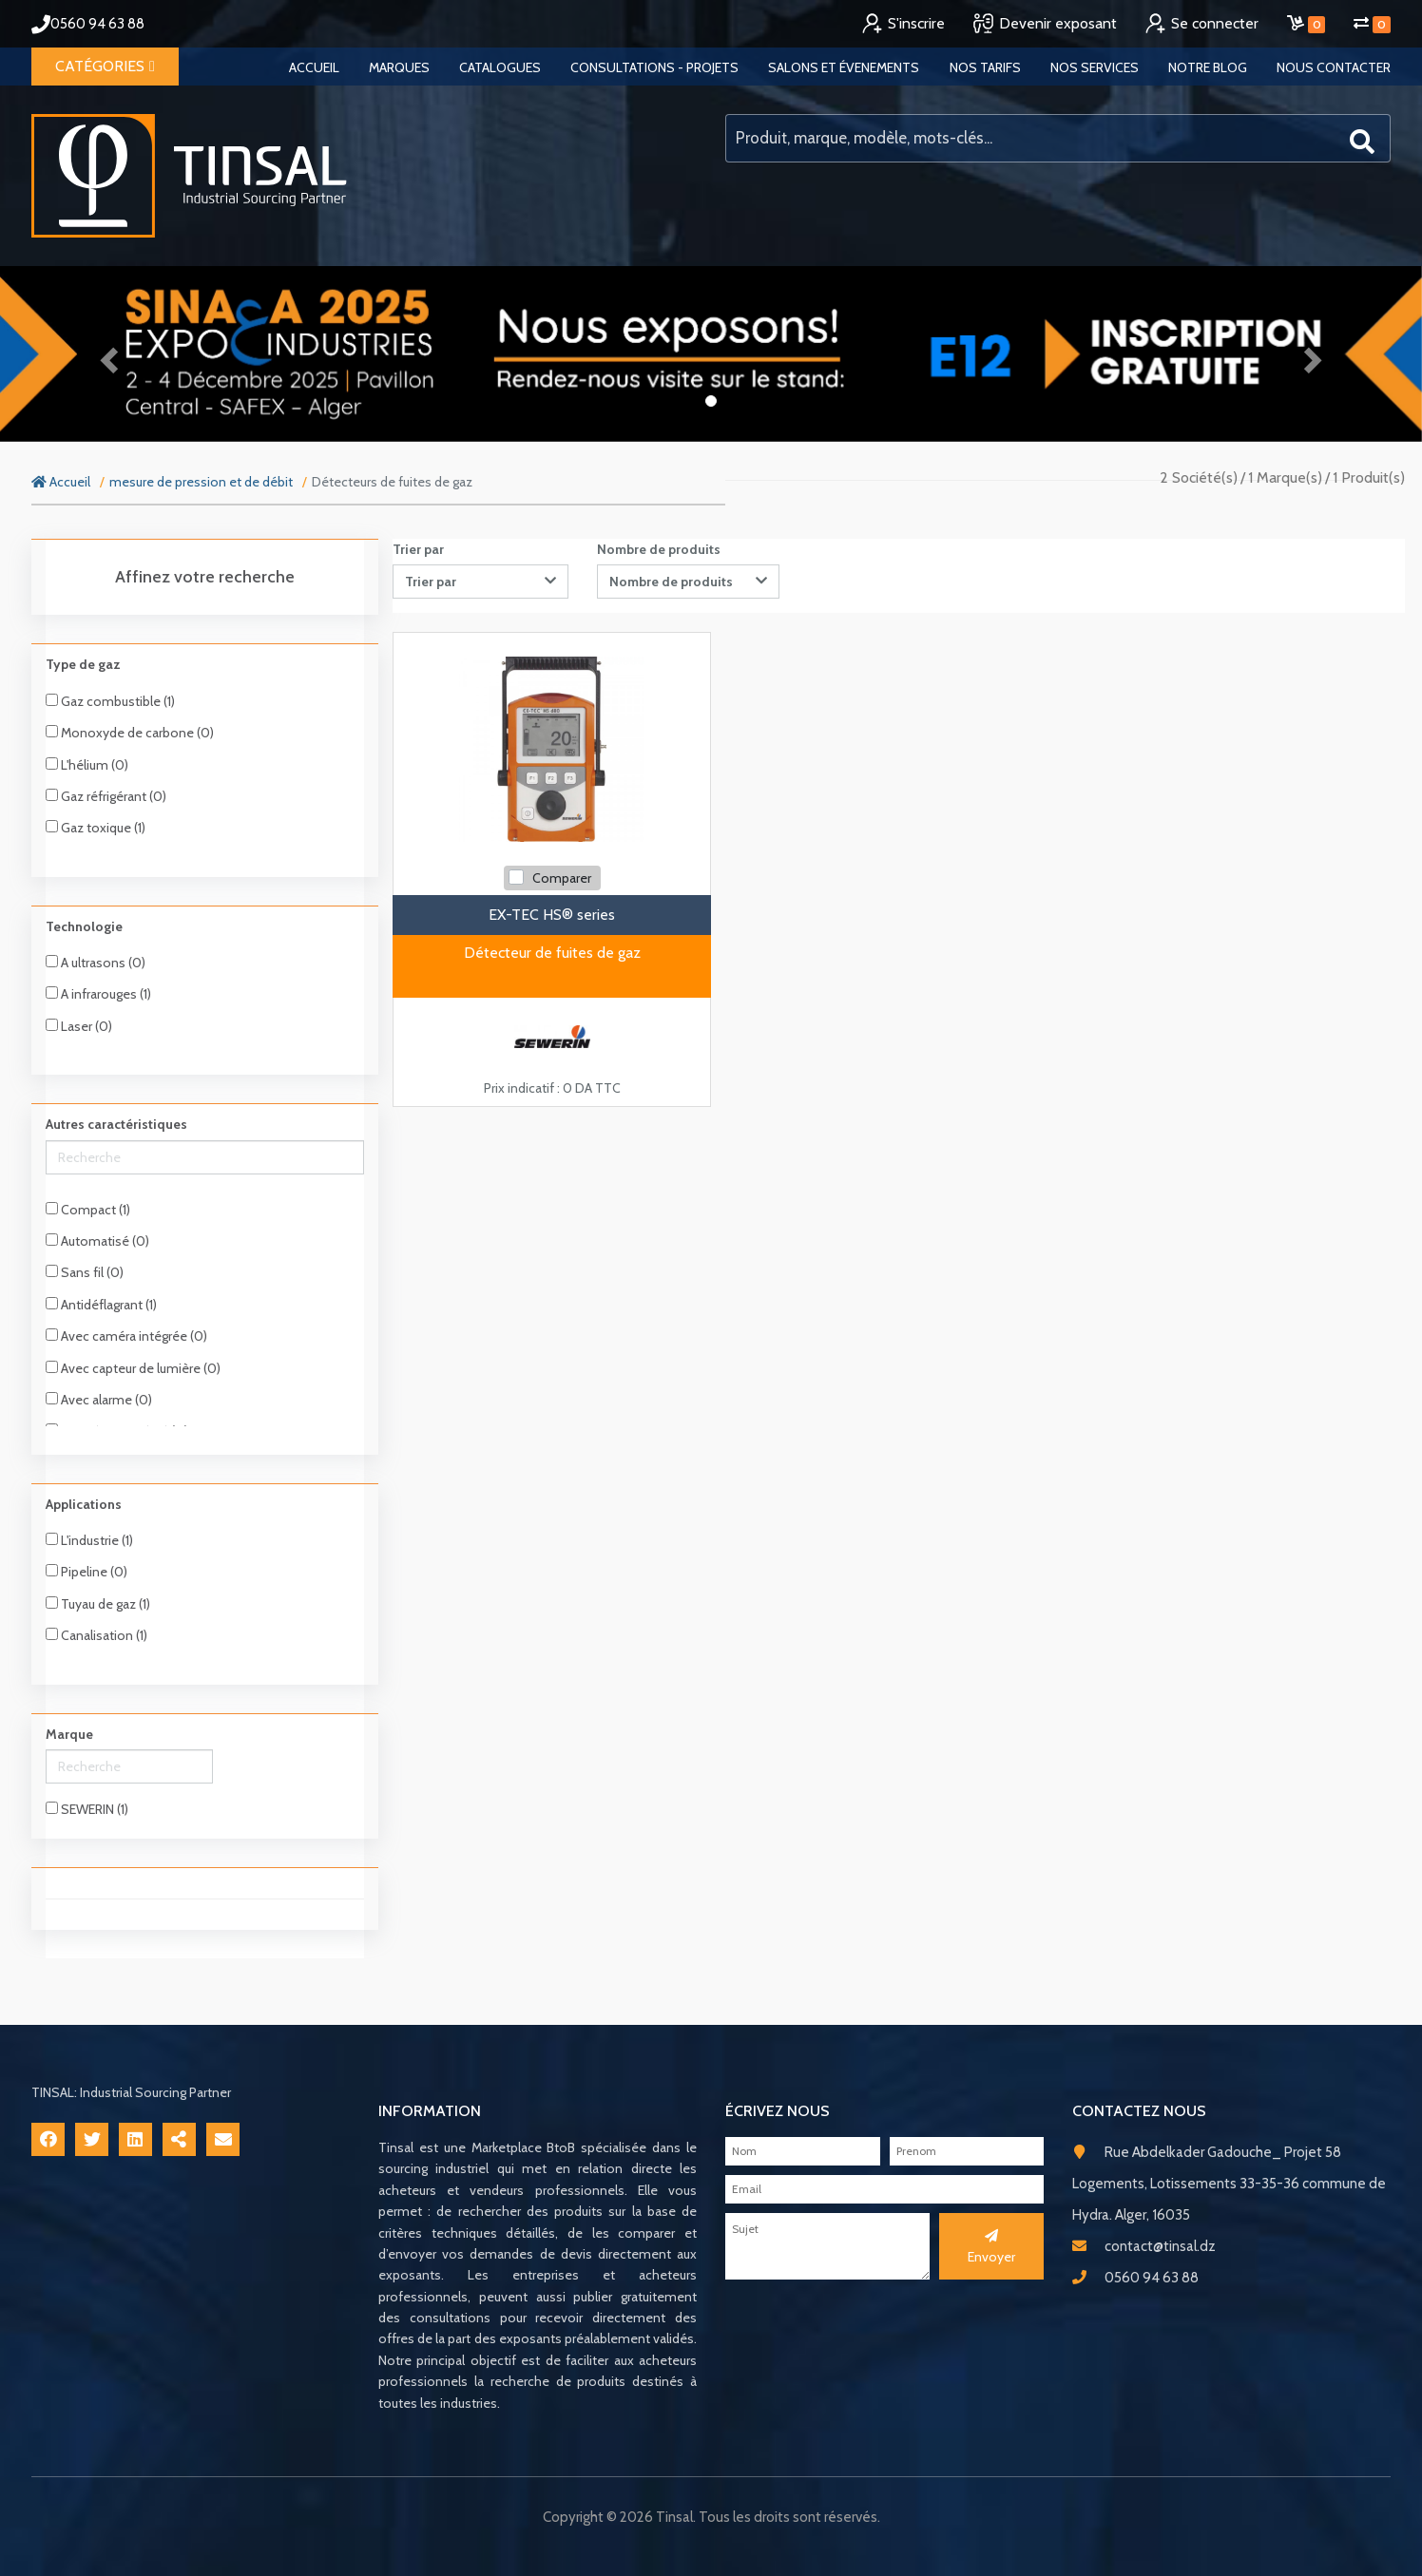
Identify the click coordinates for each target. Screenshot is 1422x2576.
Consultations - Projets (654, 67)
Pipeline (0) (86, 1571)
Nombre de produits (659, 549)
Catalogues (500, 67)
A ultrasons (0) (95, 962)
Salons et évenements (843, 67)
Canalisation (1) (96, 1635)
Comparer (561, 878)
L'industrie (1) (89, 1540)
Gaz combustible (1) (110, 701)
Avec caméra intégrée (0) (126, 1336)
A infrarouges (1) (98, 993)
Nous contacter (1334, 67)
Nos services (1094, 67)
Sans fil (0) (85, 1272)
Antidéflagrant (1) (101, 1304)
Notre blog (1207, 67)
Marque (69, 1734)
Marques (399, 67)
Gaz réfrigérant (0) (106, 796)
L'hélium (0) (87, 764)
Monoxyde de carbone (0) (130, 732)
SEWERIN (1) (87, 1809)
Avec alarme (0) (99, 1399)
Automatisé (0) (97, 1241)
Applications (84, 1504)
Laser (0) (79, 1026)
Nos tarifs (985, 67)
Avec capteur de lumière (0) (133, 1368)
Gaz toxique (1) (95, 827)
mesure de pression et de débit (201, 481)
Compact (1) (88, 1209)
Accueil (314, 67)
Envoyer (991, 2247)
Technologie (84, 926)
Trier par (418, 549)
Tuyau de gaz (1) (98, 1603)
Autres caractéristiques (116, 1124)
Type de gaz (83, 664)
